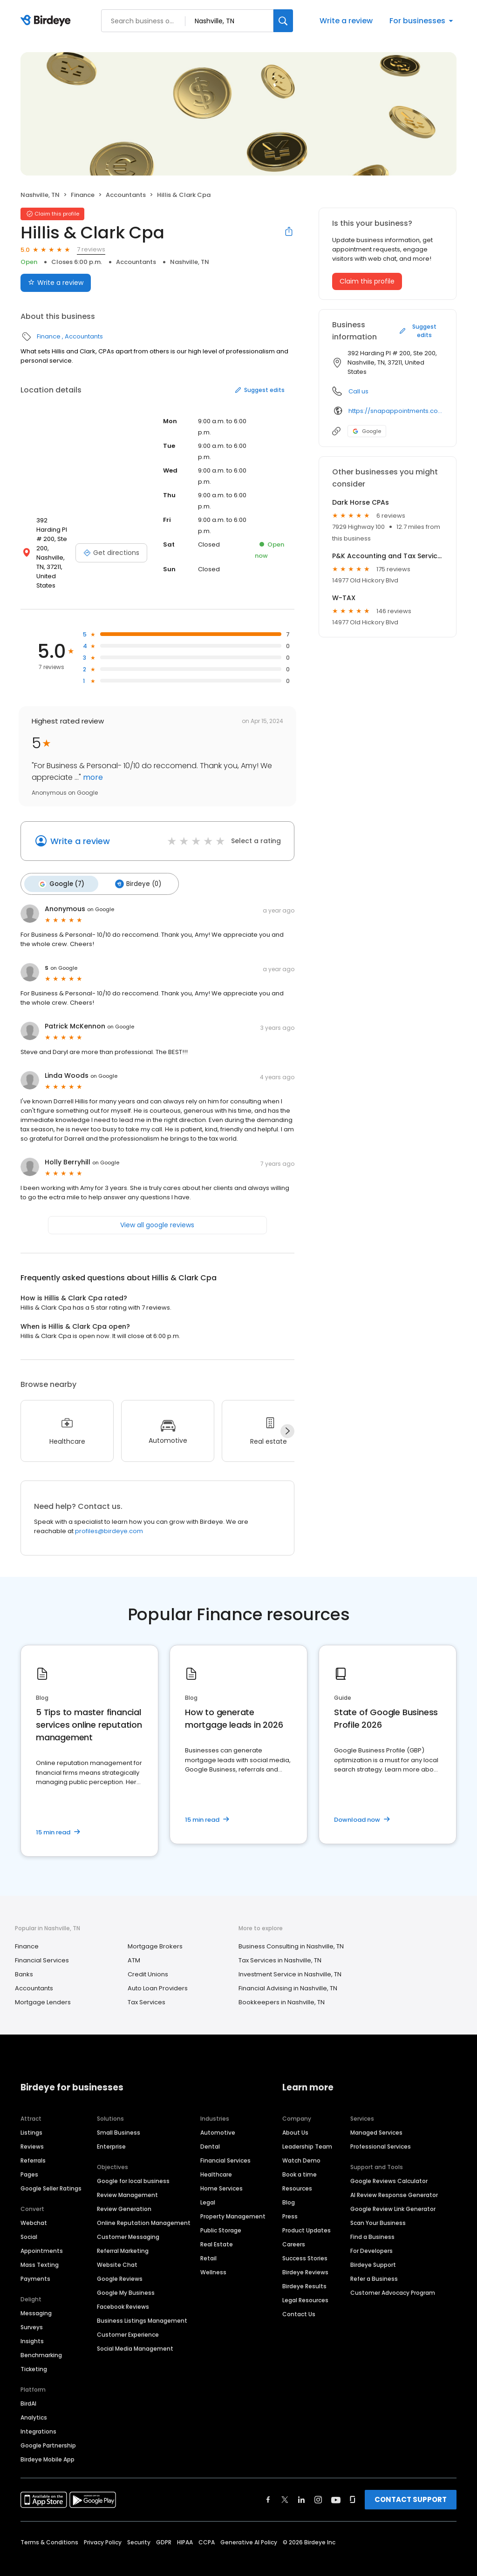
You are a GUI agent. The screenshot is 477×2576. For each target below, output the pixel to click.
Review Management (127, 2180)
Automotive (217, 2117)
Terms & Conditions (49, 2527)
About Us (295, 2117)
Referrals (33, 2145)
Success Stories (304, 2243)
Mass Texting (39, 2249)
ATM (134, 1944)
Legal (207, 2187)
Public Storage (220, 2215)
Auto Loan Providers (158, 1972)
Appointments (41, 2235)
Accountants (126, 194)
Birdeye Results (304, 2271)
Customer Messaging (128, 2221)
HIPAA (185, 2527)
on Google (100, 894)
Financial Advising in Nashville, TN (287, 1972)
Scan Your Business (378, 2207)
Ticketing (33, 2354)
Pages (29, 2159)
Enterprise (111, 2131)
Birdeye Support (373, 2249)
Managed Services (376, 2117)
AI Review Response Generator (394, 2180)
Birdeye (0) (132, 869)
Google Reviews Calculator (389, 2166)
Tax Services (146, 1986)
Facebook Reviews (123, 2291)
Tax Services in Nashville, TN (279, 1944)
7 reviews (91, 249)
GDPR (163, 2527)
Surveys (31, 2312)
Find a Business (372, 2221)
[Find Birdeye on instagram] (318, 2484)
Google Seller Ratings (51, 2173)
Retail (208, 2243)
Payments (35, 2263)
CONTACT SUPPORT (411, 2484)
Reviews (32, 2131)
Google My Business (126, 2277)
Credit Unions (148, 1958)
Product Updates (306, 2215)
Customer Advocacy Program (392, 2277)
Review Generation (124, 2193)
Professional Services (380, 2131)
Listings (31, 2117)
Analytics (33, 2402)
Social (28, 2221)
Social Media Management (135, 2333)
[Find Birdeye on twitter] (284, 2484)
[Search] (283, 20)
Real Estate (216, 2229)
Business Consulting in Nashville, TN (291, 1931)
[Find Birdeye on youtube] (336, 2484)
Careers (293, 2229)
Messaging (36, 2298)
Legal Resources (305, 2285)
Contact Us (298, 2299)
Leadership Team (307, 2131)
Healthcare (216, 2159)
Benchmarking (41, 2340)
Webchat (33, 2207)
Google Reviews (120, 2263)
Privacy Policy (103, 2527)
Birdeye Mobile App (47, 2444)
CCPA (206, 2527)
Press (290, 2201)
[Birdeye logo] (47, 20)
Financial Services (42, 1944)
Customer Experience (128, 2319)
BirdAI (28, 2388)
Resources (297, 2173)
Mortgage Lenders (43, 1986)
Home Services (221, 2173)
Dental (210, 2131)
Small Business (118, 2117)
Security (138, 2527)
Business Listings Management (142, 2305)
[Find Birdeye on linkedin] (301, 2484)
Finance (83, 194)
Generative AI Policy (248, 2527)
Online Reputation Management (144, 2207)
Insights (32, 2326)
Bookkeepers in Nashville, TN (281, 1986)
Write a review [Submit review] (55, 282)
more (92, 764)
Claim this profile (367, 281)
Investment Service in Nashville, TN (289, 1958)
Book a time (299, 2159)
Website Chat (117, 2249)
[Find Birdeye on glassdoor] (352, 2484)
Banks (24, 1958)
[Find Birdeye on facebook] (268, 2484)
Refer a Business (374, 2263)
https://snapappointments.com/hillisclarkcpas (395, 410)
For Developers (371, 2235)
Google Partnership (48, 2430)
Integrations (38, 2416)
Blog (288, 2187)
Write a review (346, 20)
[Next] (287, 1416)
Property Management (233, 2201)
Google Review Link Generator (393, 2193)
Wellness (213, 2257)
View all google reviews (157, 1209)
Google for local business (133, 2166)
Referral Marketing (123, 2235)
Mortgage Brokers (155, 1931)
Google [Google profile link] (367, 431)
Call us (358, 391)
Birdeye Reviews (305, 2257)
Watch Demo (301, 2145)
